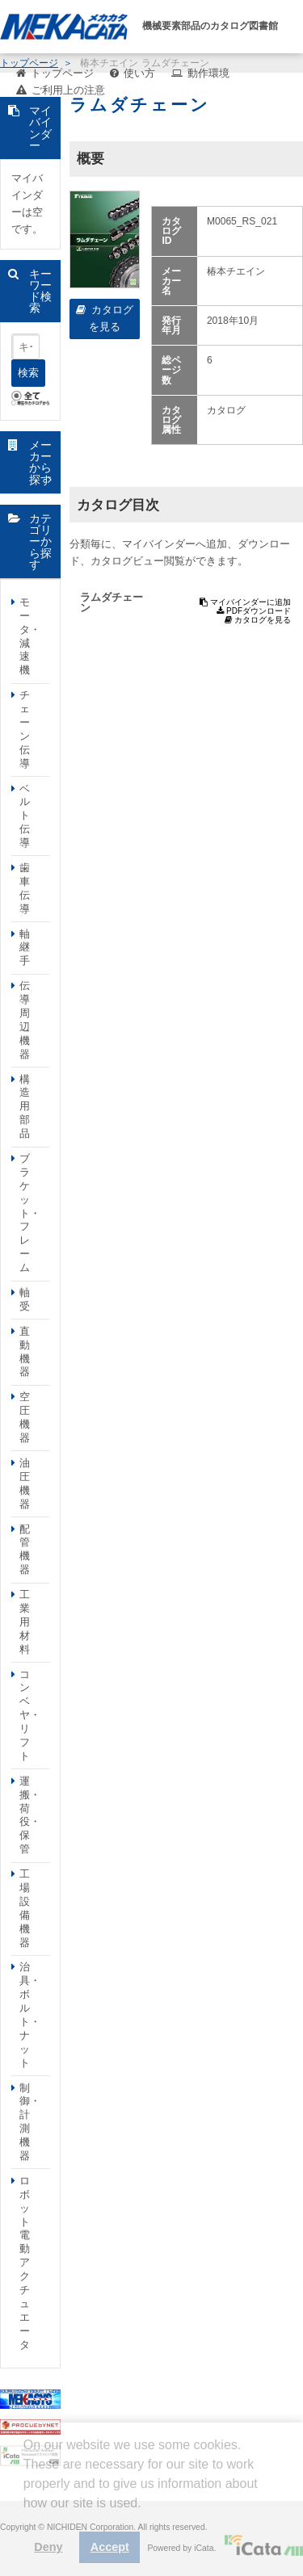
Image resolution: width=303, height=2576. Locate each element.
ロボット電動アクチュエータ (24, 2263)
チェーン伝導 (24, 729)
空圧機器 (24, 1417)
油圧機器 (24, 1483)
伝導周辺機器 (24, 1019)
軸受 (24, 1299)
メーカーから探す (40, 462)
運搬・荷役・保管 (29, 1815)
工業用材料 (24, 1621)
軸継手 (24, 947)
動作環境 (208, 73)
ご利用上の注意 (68, 90)
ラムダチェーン (111, 602)
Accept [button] (109, 2546)
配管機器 (24, 1549)
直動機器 (24, 1351)
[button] (25, 2515)
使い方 (139, 73)
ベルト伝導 (24, 816)
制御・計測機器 (29, 2122)
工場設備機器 (24, 1908)
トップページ (62, 73)
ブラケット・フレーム (29, 1212)
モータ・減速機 (29, 636)
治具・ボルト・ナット (29, 2014)
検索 (28, 373)
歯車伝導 (24, 888)
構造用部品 (24, 1106)
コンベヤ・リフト (29, 1715)
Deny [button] (48, 2546)
